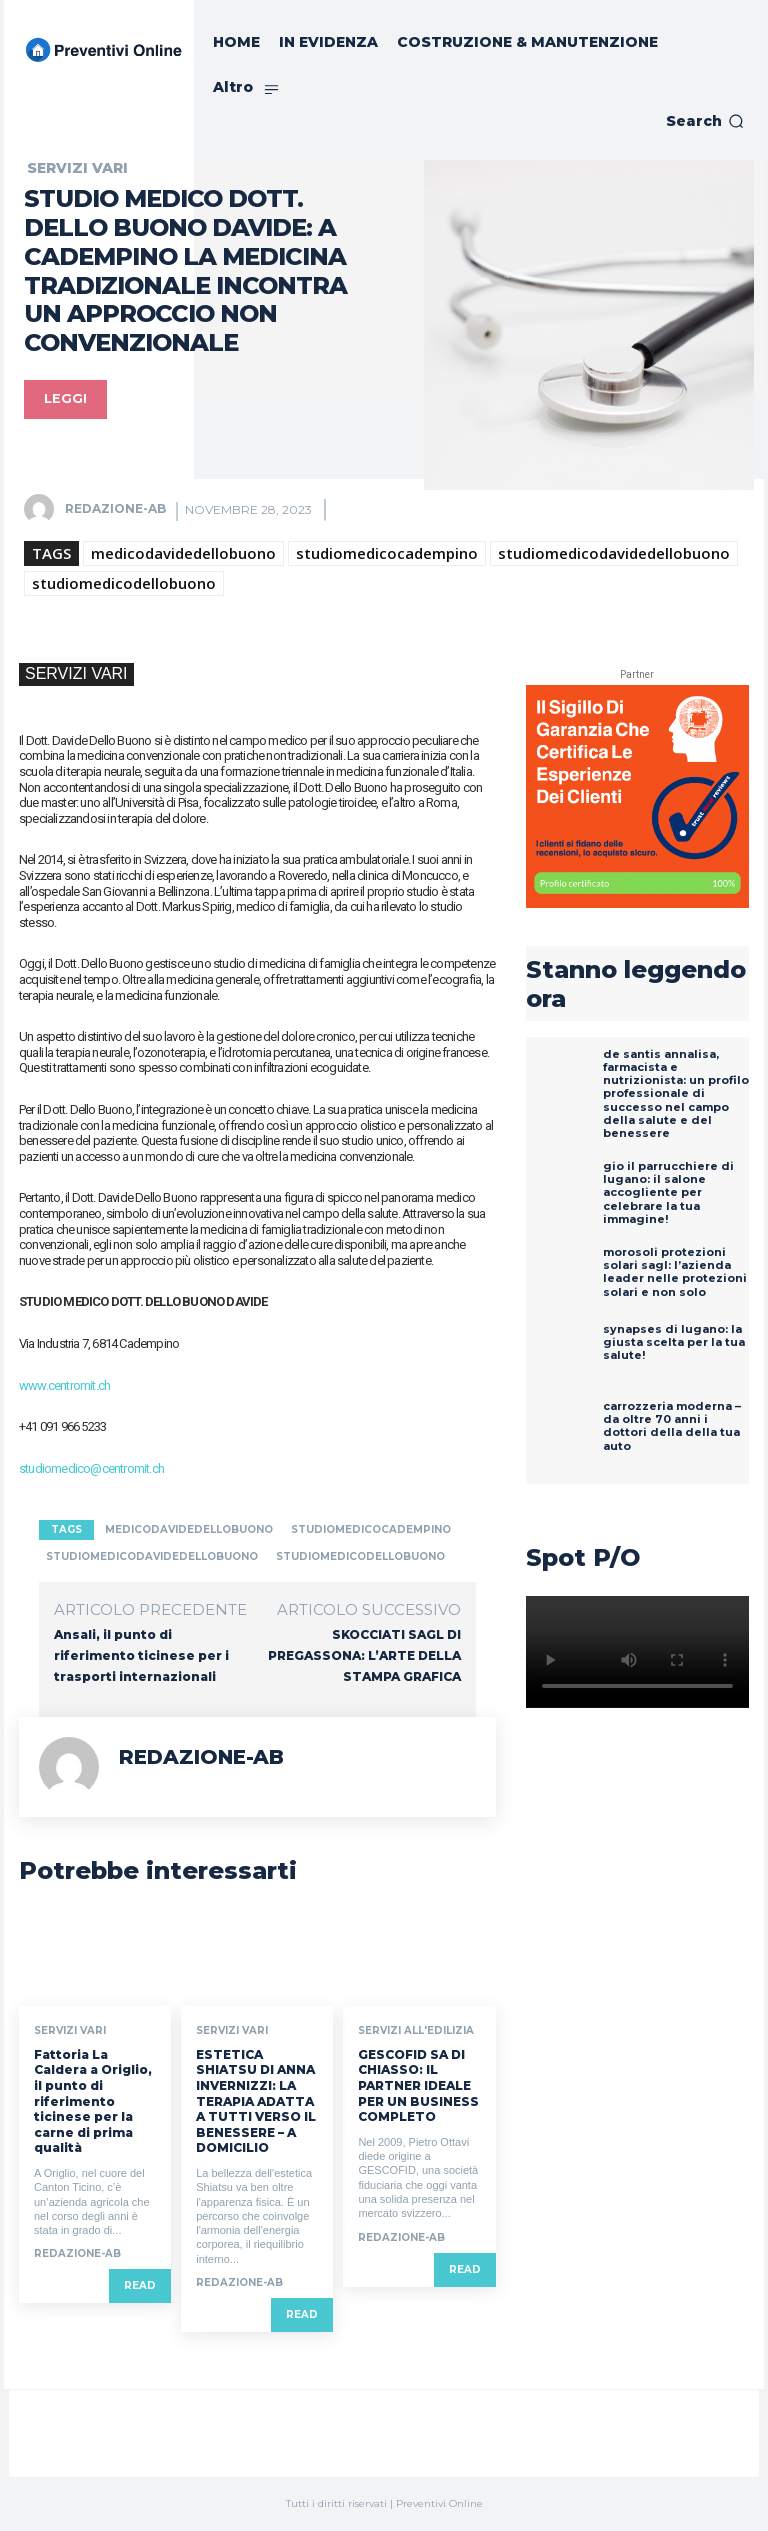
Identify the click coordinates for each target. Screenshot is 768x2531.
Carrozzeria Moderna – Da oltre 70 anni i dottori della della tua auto (672, 1426)
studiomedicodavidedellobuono (614, 553)
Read (140, 2286)
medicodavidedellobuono (183, 553)
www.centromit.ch (64, 1385)
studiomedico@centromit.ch (91, 1468)
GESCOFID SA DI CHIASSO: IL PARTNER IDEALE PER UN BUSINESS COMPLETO (418, 2085)
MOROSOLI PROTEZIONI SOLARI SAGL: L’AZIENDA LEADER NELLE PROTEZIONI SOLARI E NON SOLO (675, 1272)
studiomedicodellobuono (124, 583)
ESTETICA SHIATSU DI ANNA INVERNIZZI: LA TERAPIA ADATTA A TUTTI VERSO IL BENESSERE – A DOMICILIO (256, 2101)
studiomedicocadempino (387, 553)
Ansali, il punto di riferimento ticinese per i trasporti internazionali (141, 1655)
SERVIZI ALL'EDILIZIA (416, 2031)
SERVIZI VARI (77, 168)
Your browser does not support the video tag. (637, 1652)
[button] (705, 121)
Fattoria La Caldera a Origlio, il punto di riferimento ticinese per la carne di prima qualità (93, 2101)
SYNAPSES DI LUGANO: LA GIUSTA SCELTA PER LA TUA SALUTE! (674, 1342)
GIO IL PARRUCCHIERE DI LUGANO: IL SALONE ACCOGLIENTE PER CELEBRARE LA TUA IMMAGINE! (668, 1192)
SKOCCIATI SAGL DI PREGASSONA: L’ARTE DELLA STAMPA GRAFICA (364, 1655)
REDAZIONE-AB (115, 508)
